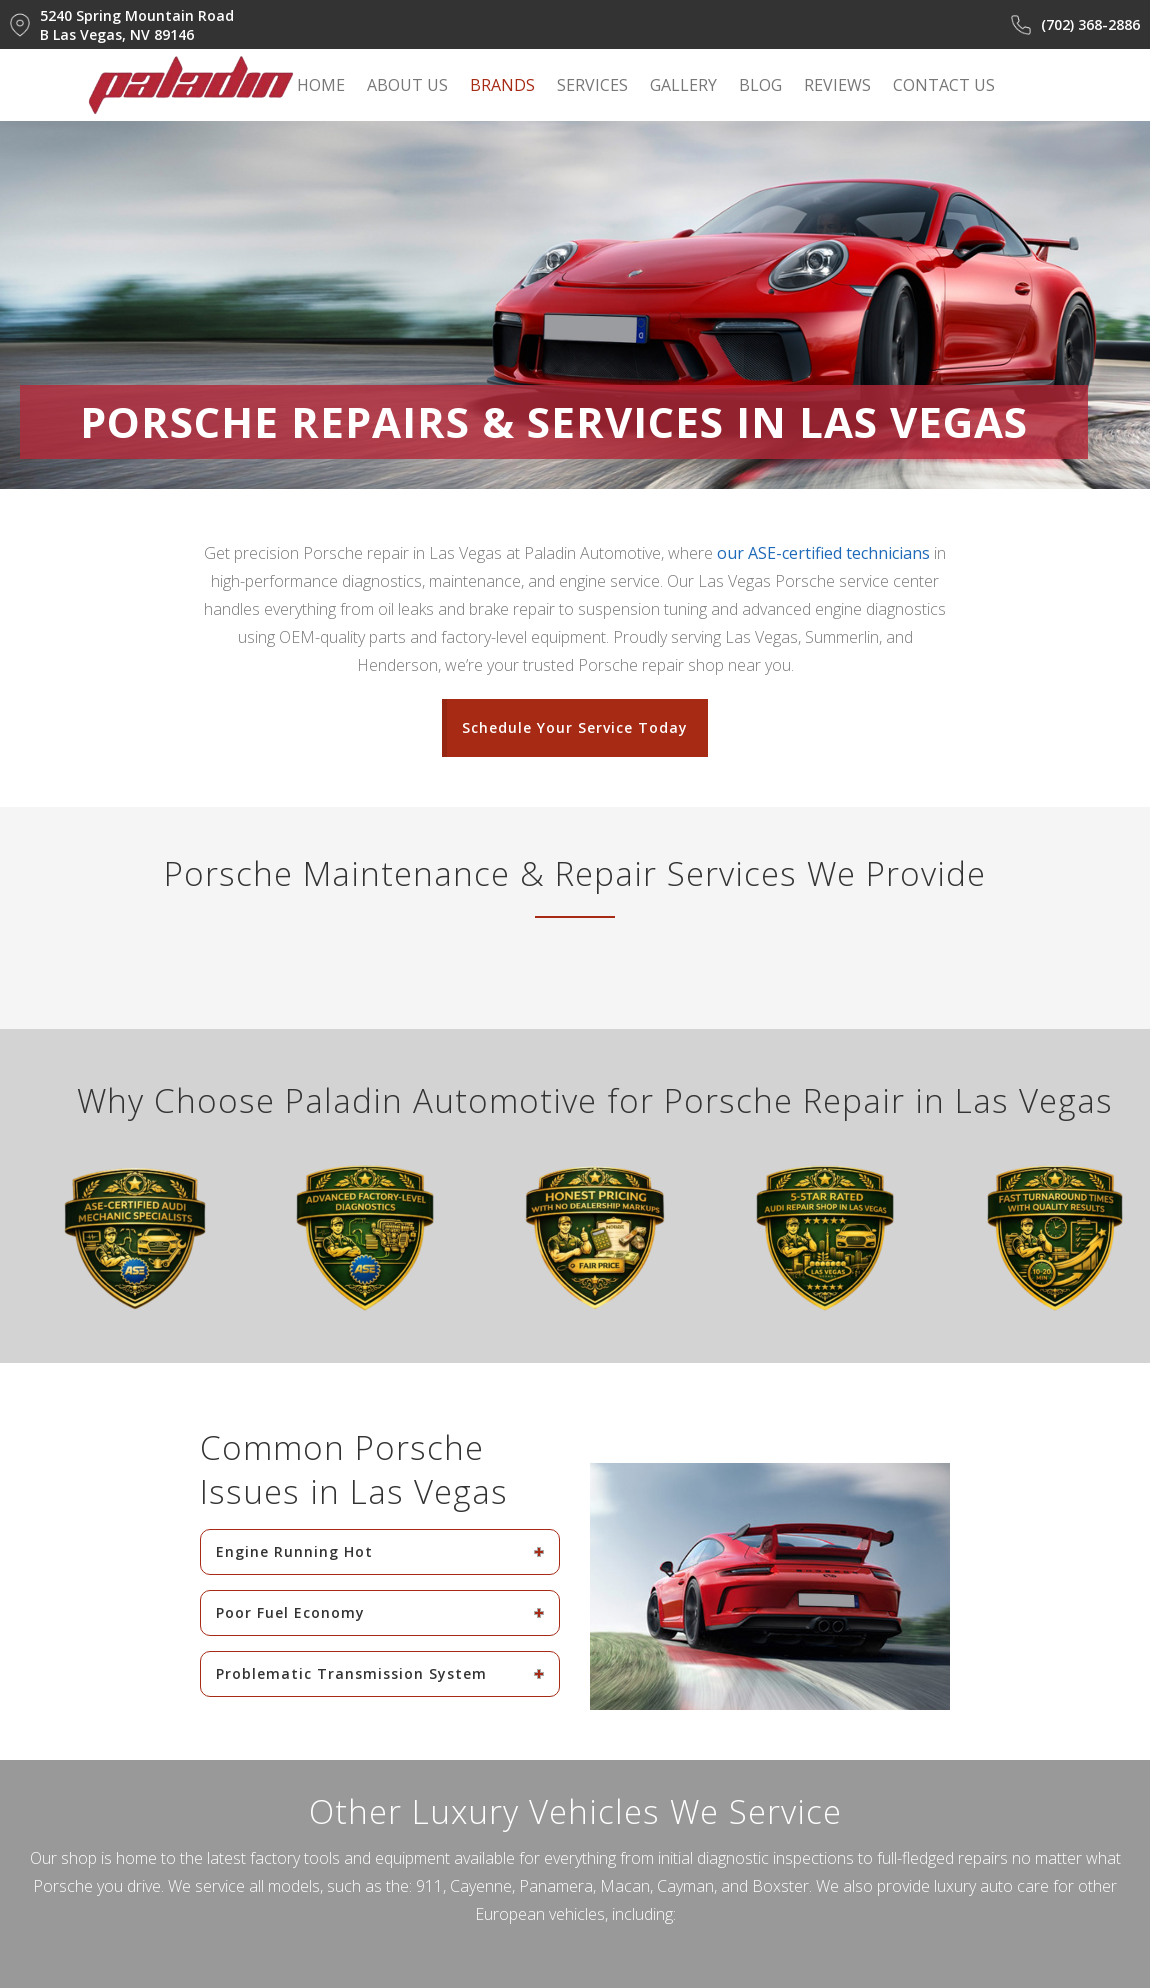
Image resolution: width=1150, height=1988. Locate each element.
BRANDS (502, 85)
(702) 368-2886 (1075, 25)
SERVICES (592, 85)
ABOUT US (407, 85)
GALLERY (683, 85)
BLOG (760, 85)
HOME (321, 85)
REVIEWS (837, 85)
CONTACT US (944, 85)
